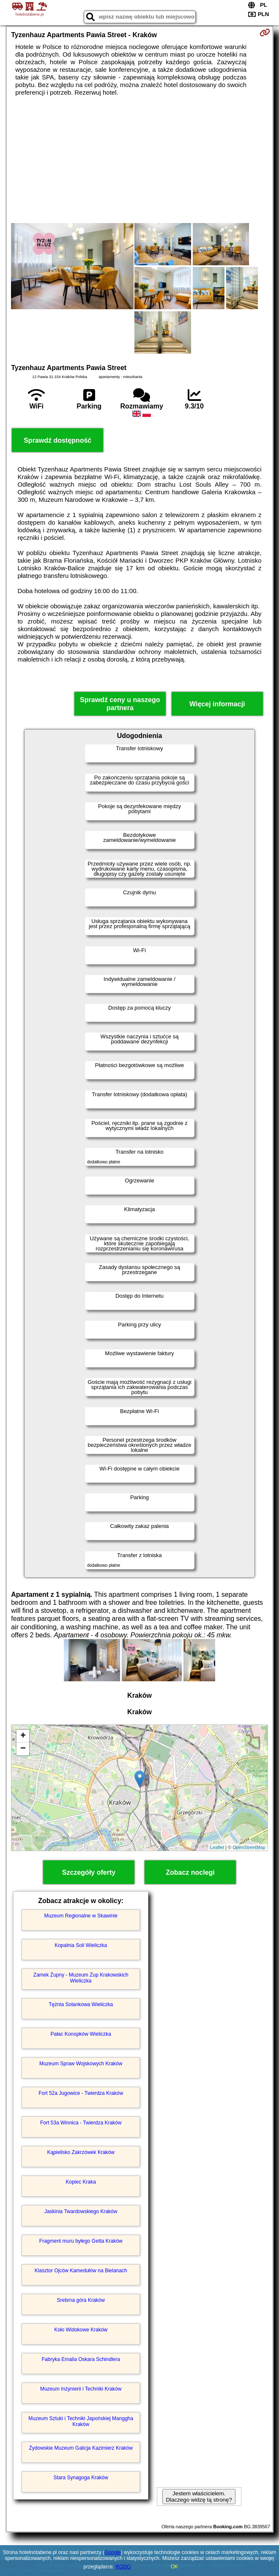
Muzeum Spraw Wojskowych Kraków (81, 2064)
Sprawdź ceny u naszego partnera (120, 703)
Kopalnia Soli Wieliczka (81, 1945)
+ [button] (23, 1736)
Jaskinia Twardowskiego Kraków (81, 2211)
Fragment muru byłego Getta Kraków (81, 2241)
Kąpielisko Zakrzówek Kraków (81, 2152)
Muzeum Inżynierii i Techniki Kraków (81, 2389)
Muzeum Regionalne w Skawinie (80, 1916)
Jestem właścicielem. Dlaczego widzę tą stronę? (199, 2496)
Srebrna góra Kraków (81, 2300)
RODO (123, 2567)
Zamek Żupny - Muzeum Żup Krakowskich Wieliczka (81, 1978)
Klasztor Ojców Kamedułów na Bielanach (81, 2271)
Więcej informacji (217, 704)
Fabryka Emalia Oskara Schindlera (80, 2359)
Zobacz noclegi (190, 1872)
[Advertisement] (139, 160)
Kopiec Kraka (81, 2182)
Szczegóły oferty (88, 1872)
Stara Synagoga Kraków (80, 2478)
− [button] (23, 1749)
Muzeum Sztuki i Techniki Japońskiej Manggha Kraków (80, 2421)
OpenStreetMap (248, 1847)
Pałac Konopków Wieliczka (81, 2034)
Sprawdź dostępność (57, 440)
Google (112, 2552)
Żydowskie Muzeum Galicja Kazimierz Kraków (81, 2448)
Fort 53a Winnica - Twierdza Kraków (81, 2123)
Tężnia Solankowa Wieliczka (81, 2004)
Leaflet (217, 1847)
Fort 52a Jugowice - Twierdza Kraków (80, 2093)
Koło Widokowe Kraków (80, 2330)
